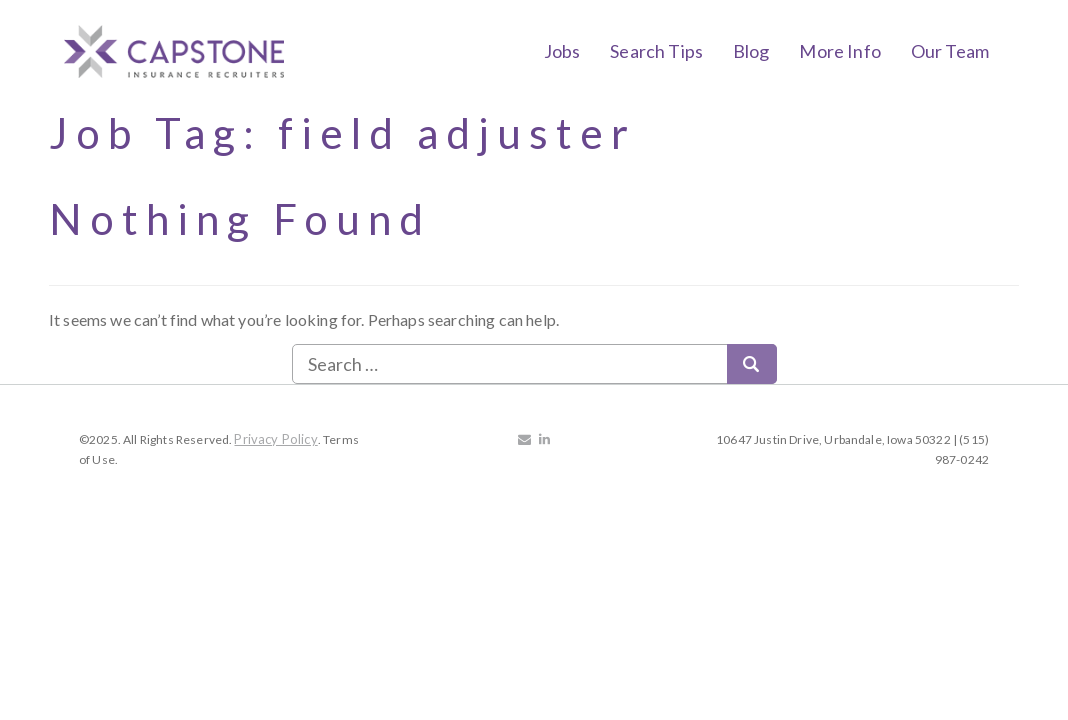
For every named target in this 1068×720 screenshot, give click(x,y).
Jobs (562, 51)
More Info (839, 51)
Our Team (950, 51)
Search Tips (656, 51)
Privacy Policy (275, 439)
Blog (751, 51)
